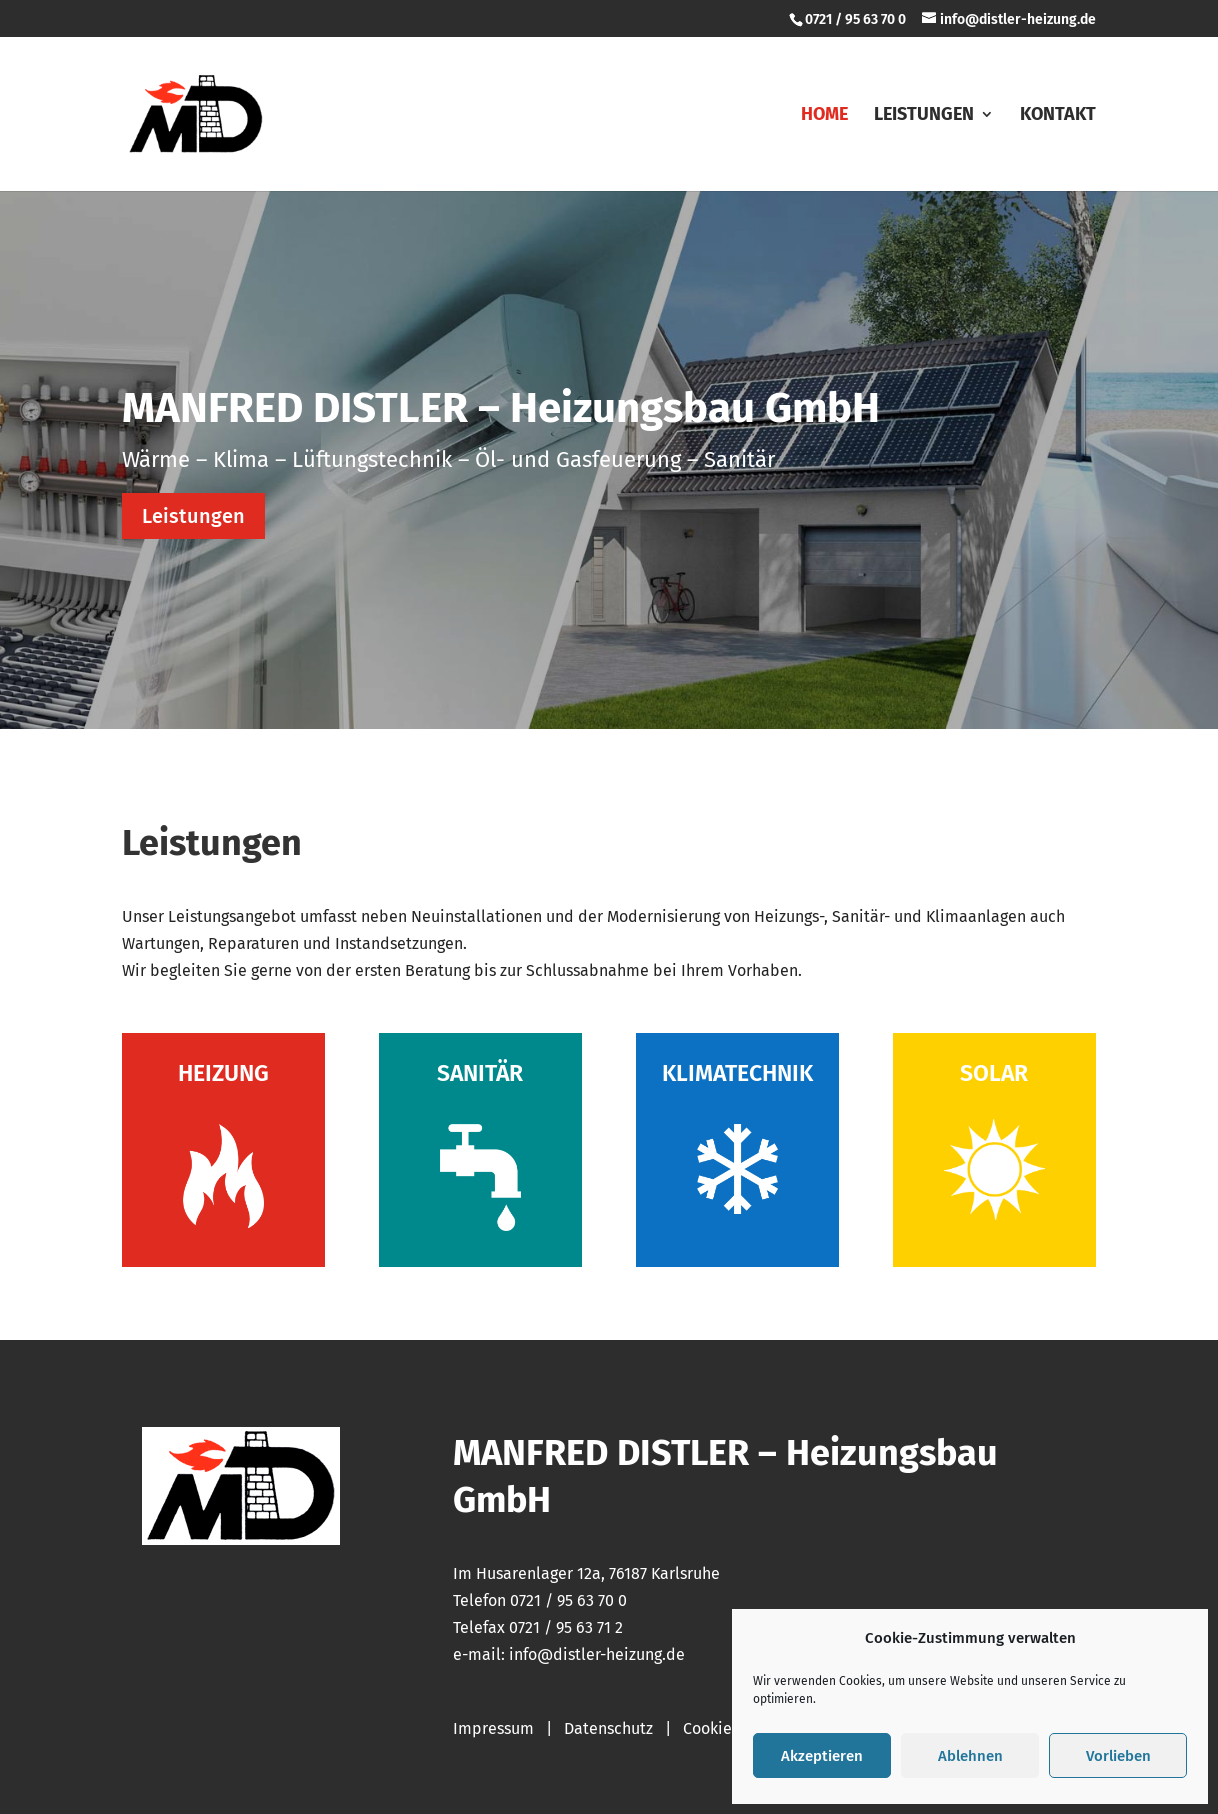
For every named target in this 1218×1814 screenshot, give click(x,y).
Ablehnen (970, 1756)
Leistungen (924, 116)
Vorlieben (1118, 1756)
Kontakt (1058, 116)
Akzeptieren (822, 1756)
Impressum (493, 1728)
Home (824, 116)
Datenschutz (608, 1728)
